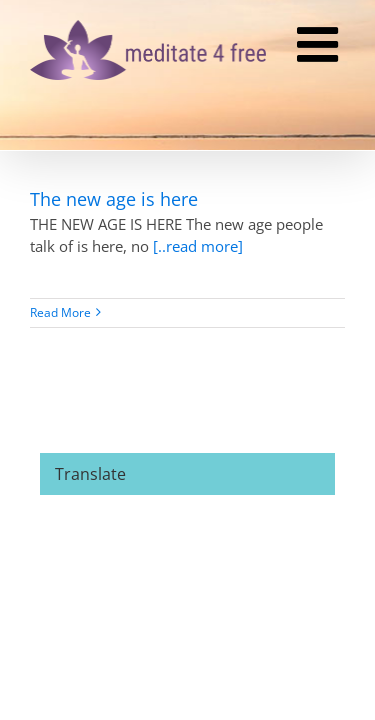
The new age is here (114, 199)
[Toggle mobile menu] (321, 46)
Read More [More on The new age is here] (60, 312)
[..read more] (198, 246)
